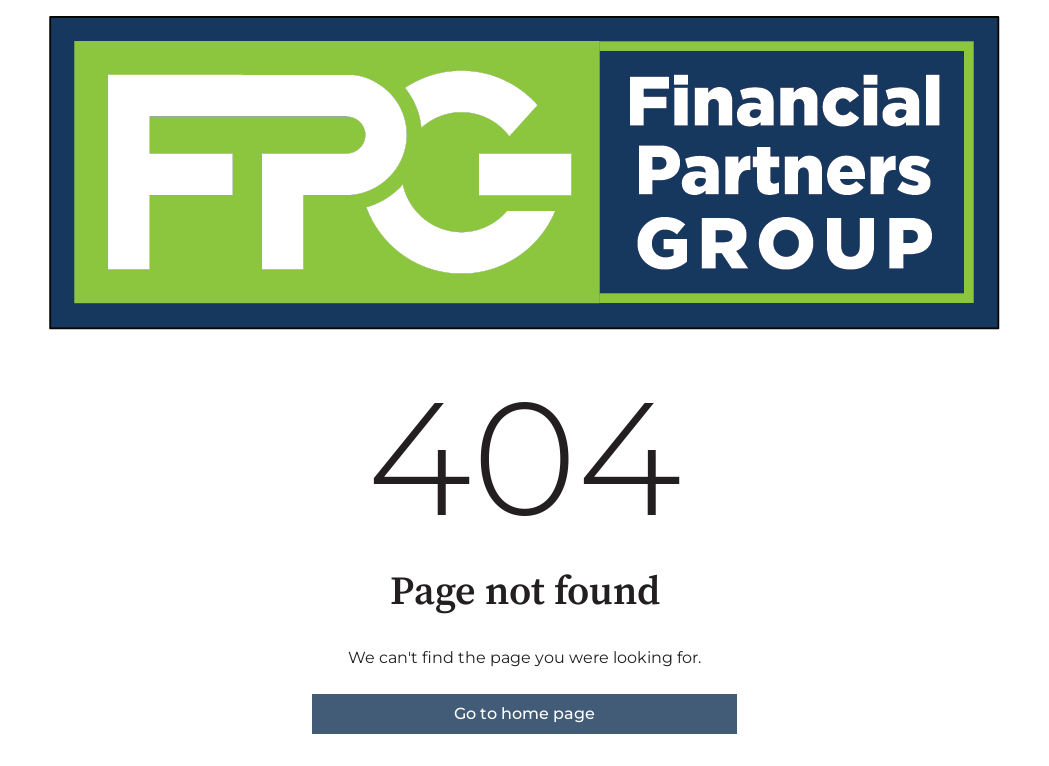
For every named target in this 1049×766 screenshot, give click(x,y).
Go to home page (524, 713)
